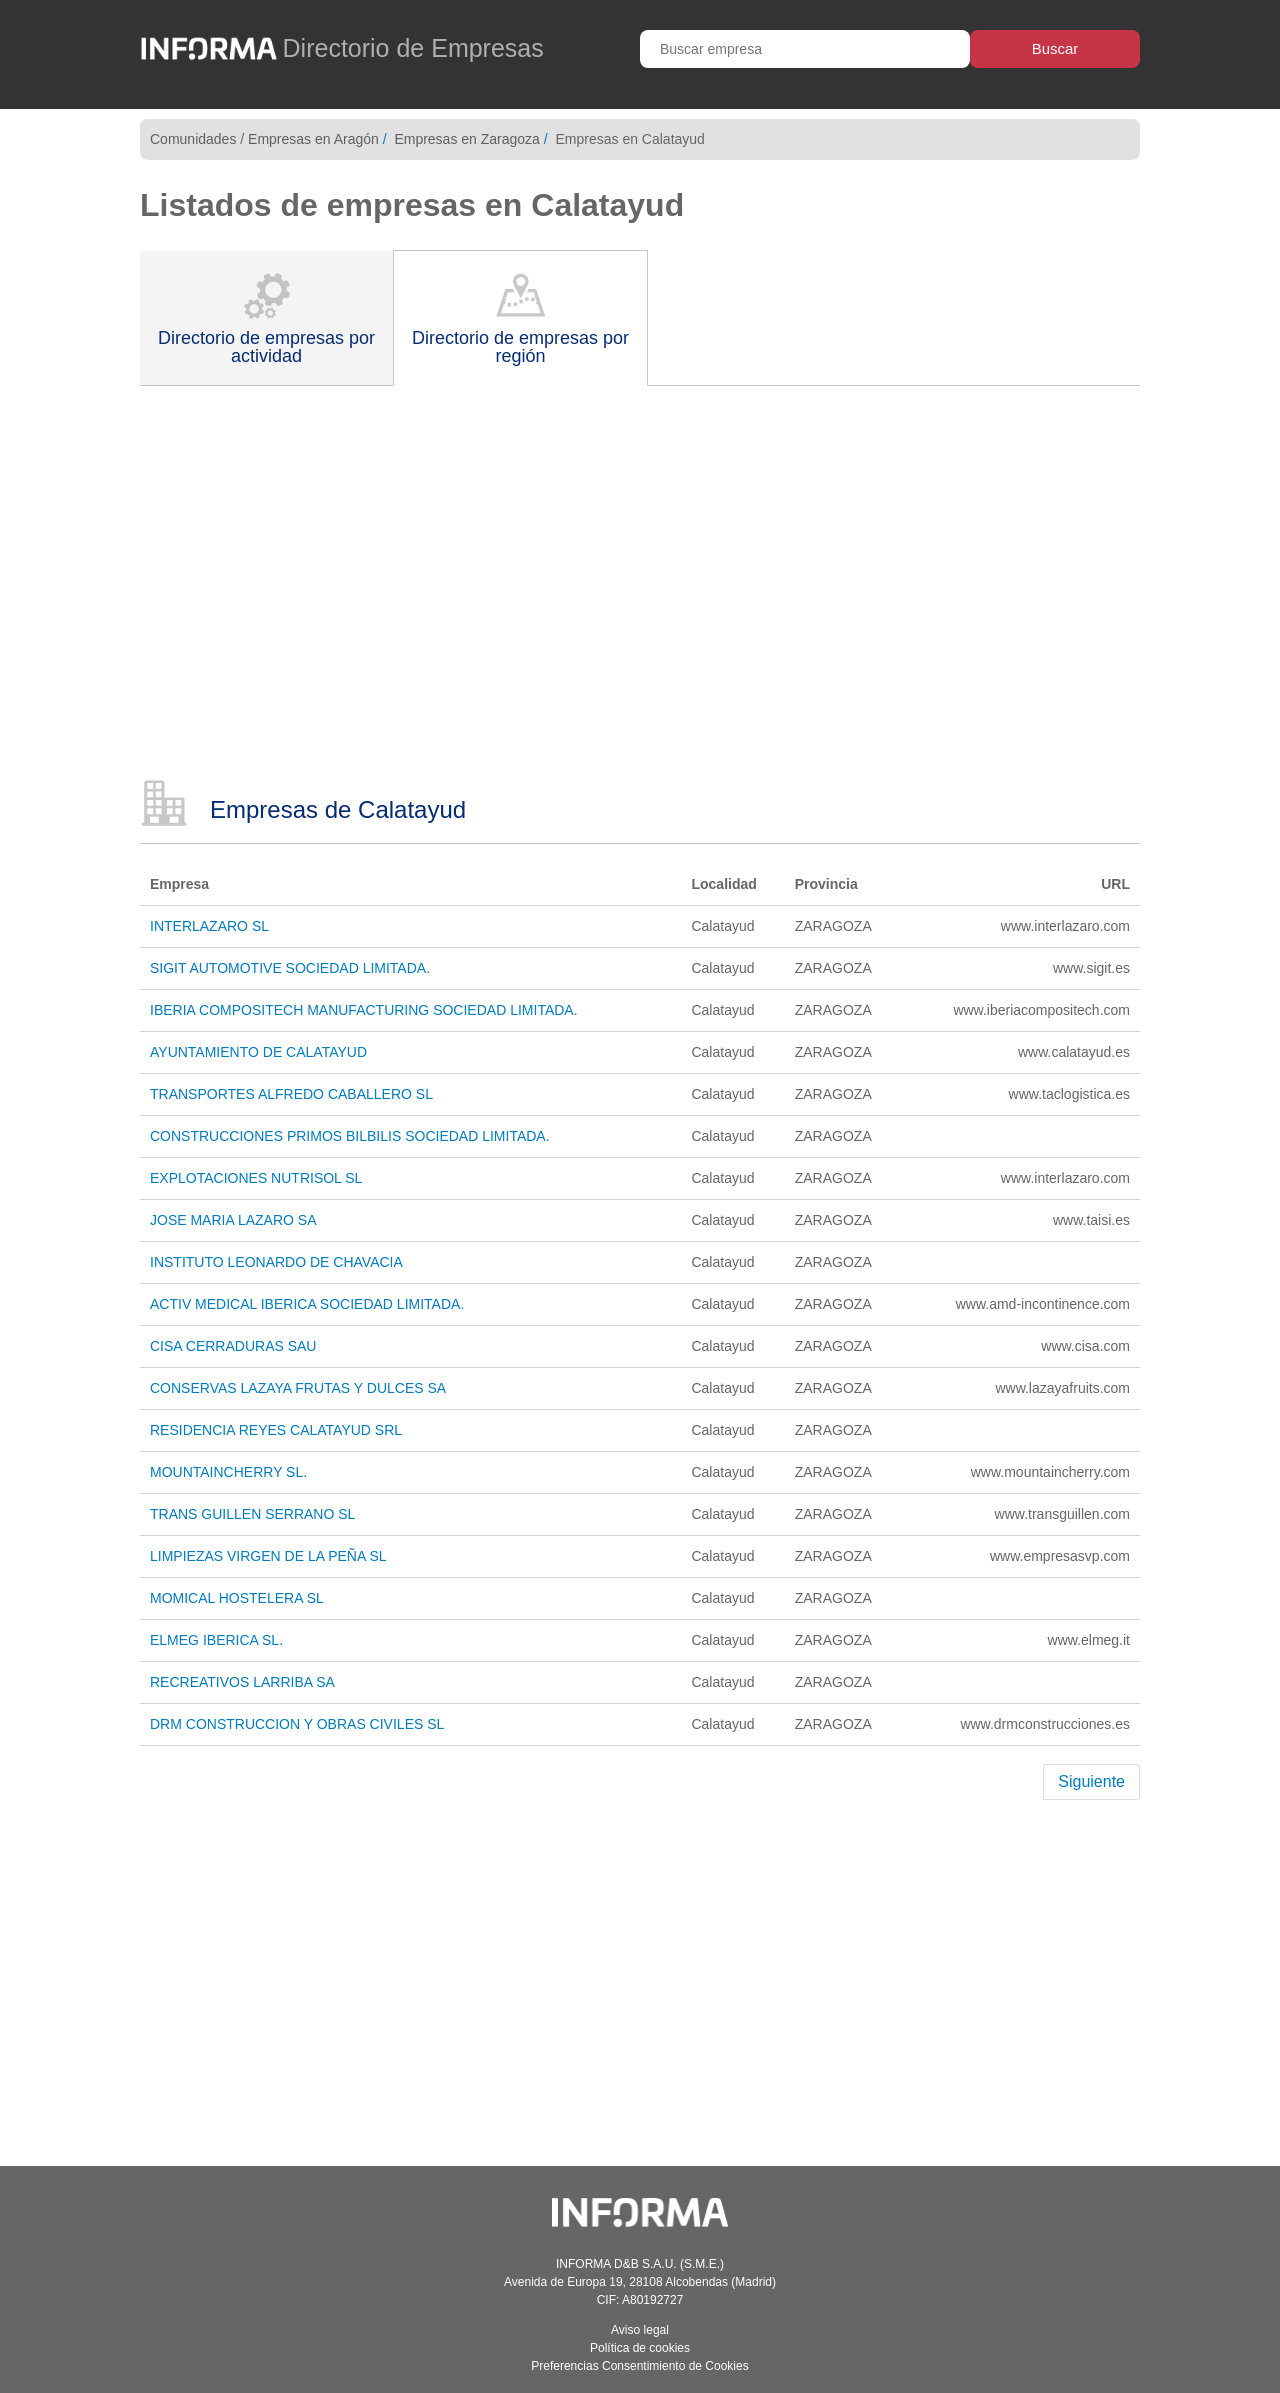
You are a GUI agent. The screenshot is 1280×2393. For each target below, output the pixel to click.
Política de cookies (640, 2348)
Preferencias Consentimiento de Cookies (639, 2366)
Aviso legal (640, 2330)
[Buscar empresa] (805, 49)
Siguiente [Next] (1091, 1781)
